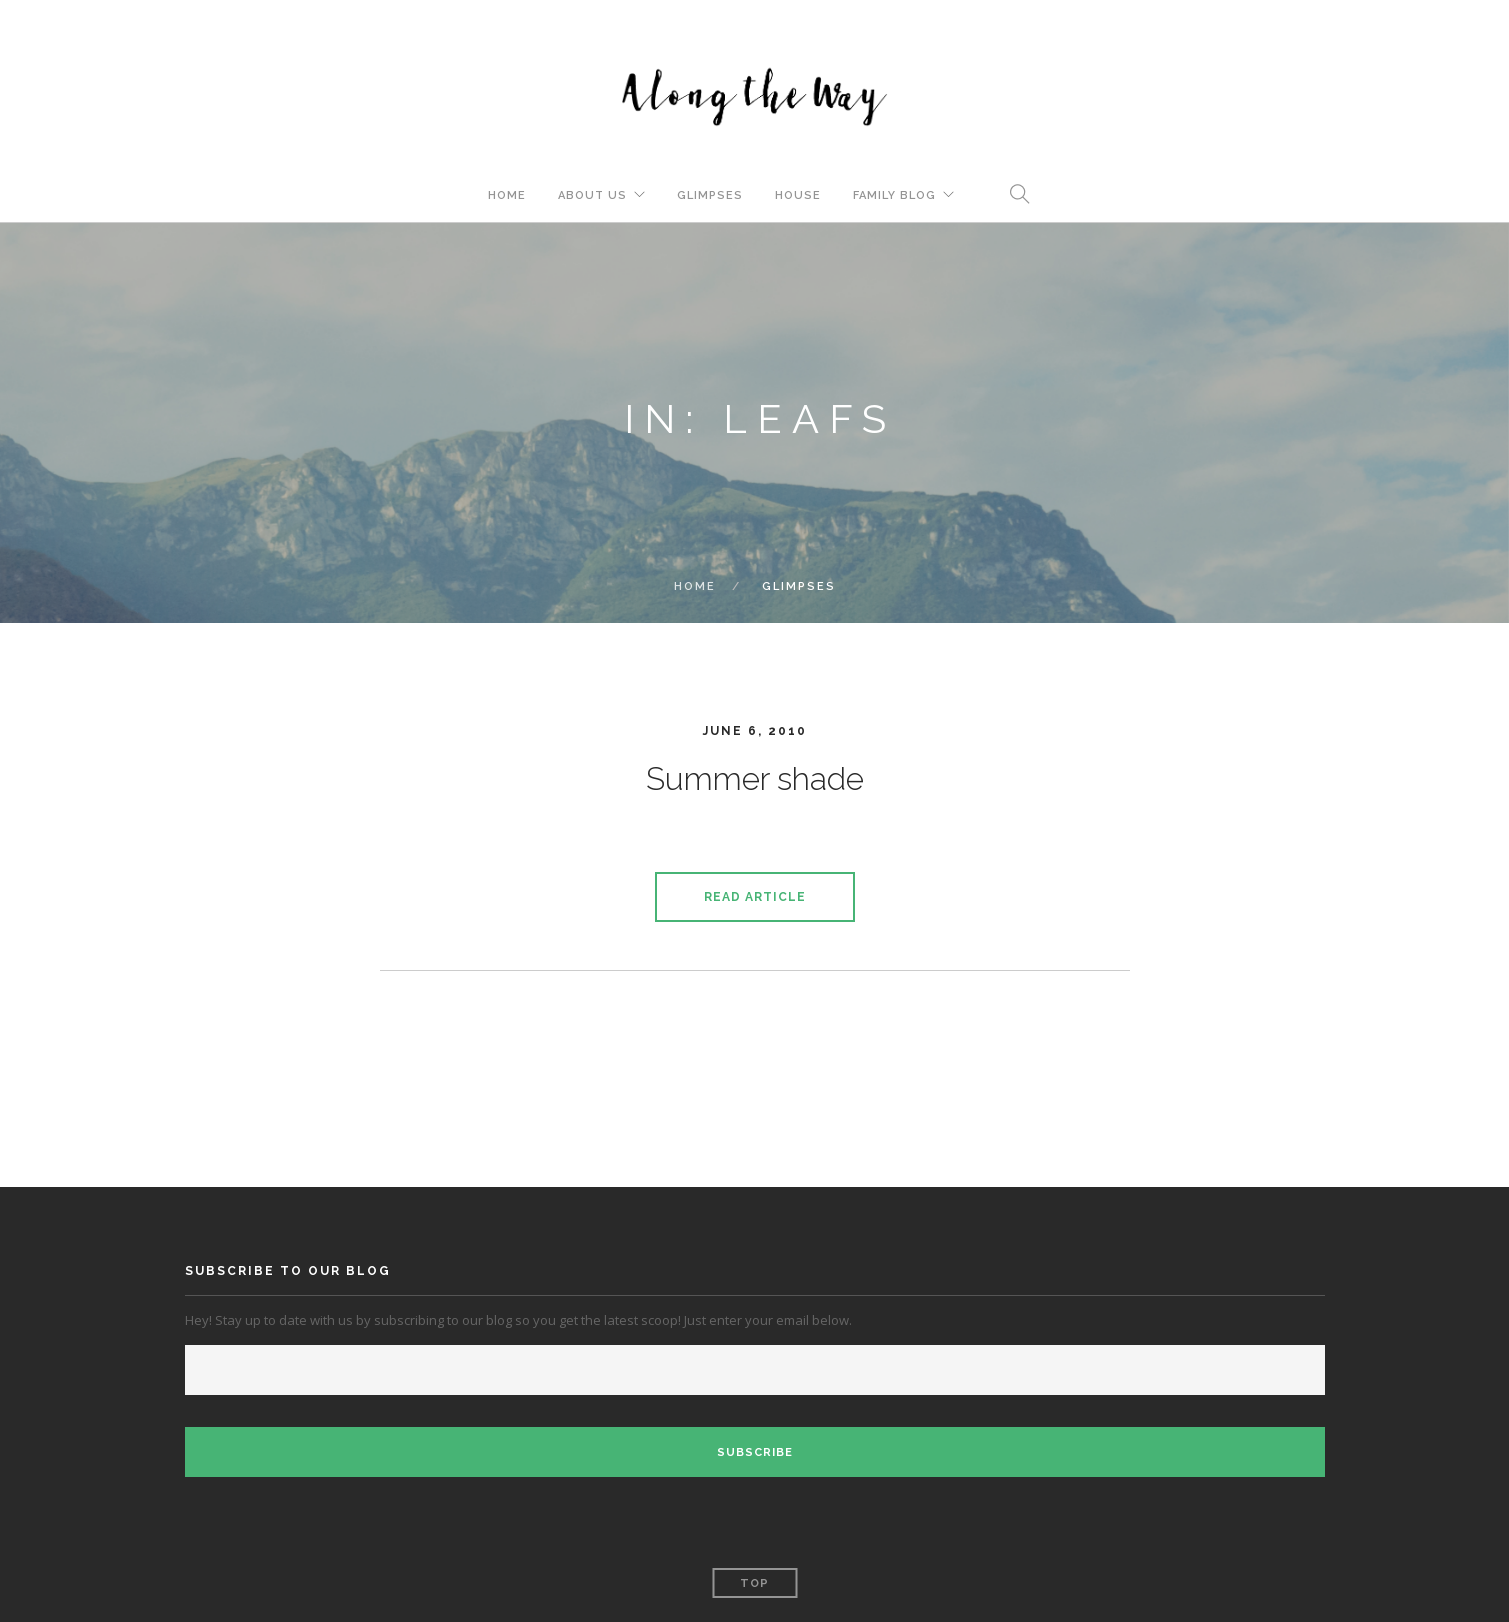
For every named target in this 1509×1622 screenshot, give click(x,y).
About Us (592, 195)
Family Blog (894, 195)
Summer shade (755, 778)
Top (754, 1583)
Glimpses (710, 195)
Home (507, 195)
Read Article (755, 897)
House (798, 195)
